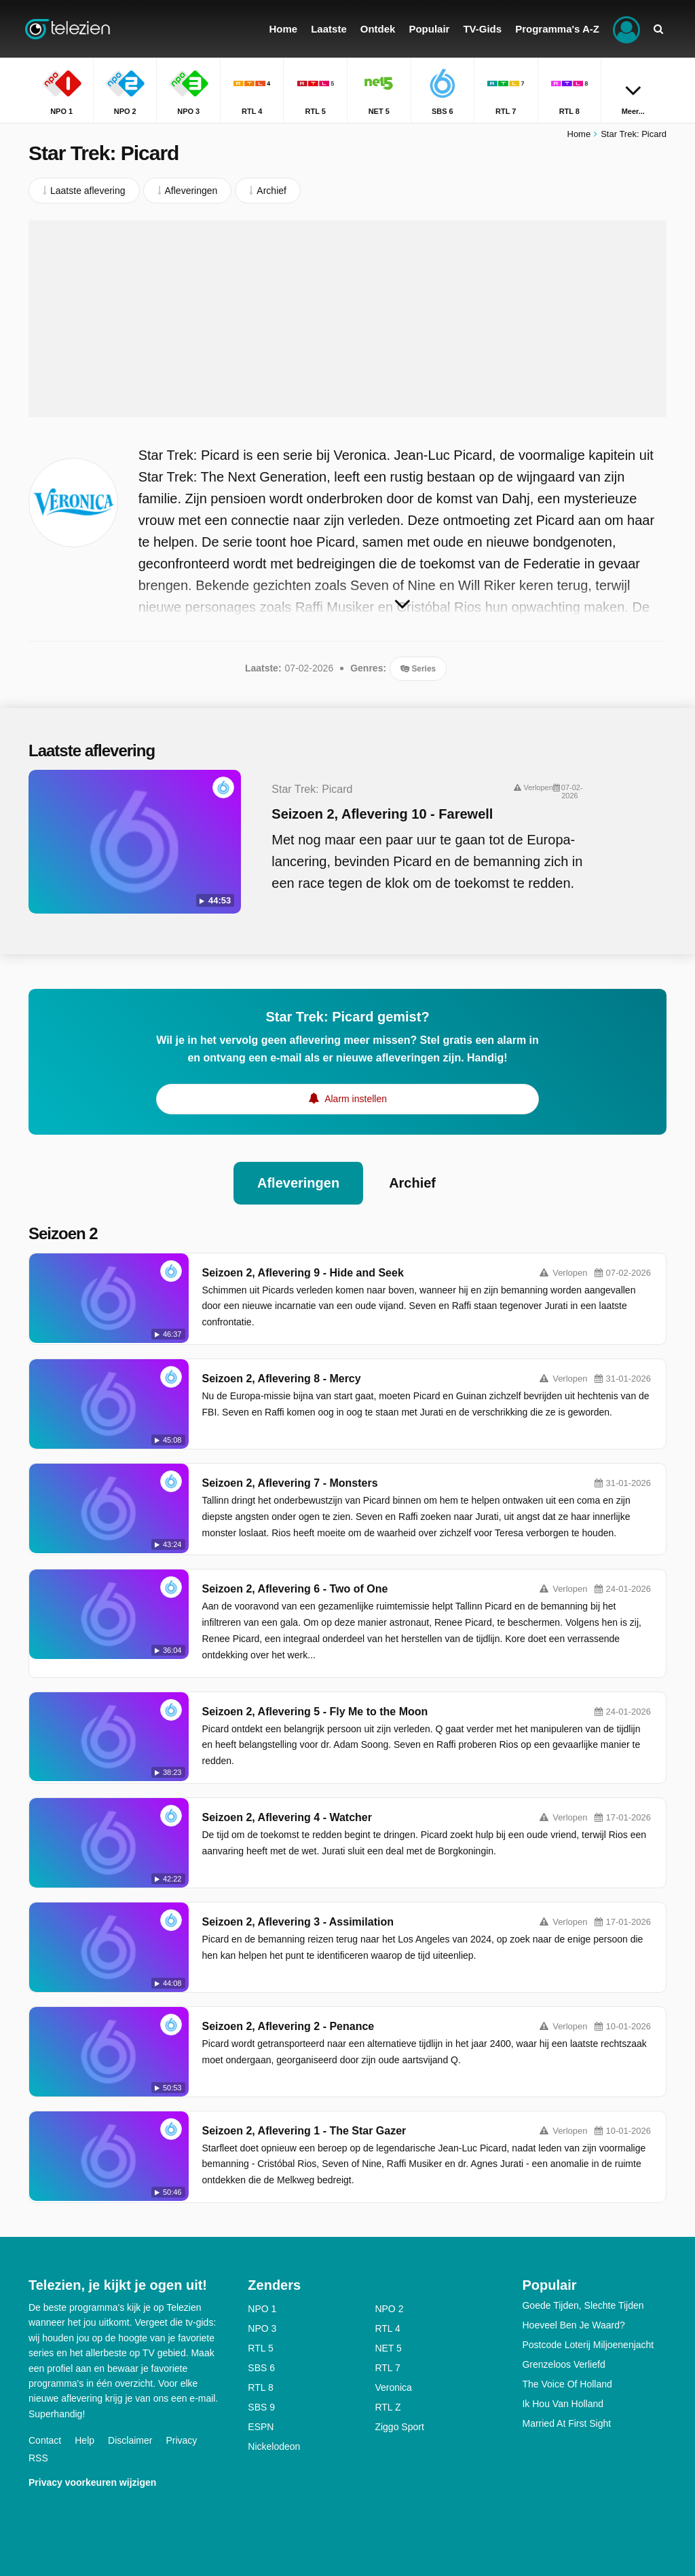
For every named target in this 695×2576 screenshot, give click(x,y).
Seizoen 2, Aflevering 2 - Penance (288, 2026)
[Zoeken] (658, 29)
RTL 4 (387, 2328)
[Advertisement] (347, 319)
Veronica (393, 2387)
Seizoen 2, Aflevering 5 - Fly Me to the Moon (315, 1711)
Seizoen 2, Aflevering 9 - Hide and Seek (303, 1273)
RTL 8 (260, 2387)
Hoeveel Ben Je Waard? (573, 2325)
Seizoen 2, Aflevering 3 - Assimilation (298, 1922)
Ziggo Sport (399, 2426)
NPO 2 (389, 2308)
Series (418, 669)
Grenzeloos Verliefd (563, 2364)
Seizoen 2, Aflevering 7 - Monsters (290, 1483)
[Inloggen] (626, 29)
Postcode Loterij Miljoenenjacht (588, 2344)
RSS (38, 2458)
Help (84, 2440)
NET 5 (388, 2348)
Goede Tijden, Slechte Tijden (582, 2305)
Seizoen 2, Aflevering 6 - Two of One (295, 1589)
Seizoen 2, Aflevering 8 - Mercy (281, 1378)
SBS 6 (261, 2367)
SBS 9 (261, 2407)
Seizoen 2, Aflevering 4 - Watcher (287, 1817)
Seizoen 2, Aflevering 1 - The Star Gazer (304, 2130)
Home (579, 134)
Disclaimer (130, 2440)
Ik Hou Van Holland (562, 2403)
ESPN (261, 2426)
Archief (412, 1182)
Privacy (181, 2440)
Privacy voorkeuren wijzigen (92, 2482)
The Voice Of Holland (567, 2384)
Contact (45, 2440)
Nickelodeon (274, 2446)
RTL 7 (387, 2367)
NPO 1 (262, 2308)
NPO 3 (262, 2328)
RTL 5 (260, 2348)
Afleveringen (298, 1182)
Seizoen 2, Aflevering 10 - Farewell (382, 813)
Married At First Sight (566, 2423)
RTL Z (387, 2407)
